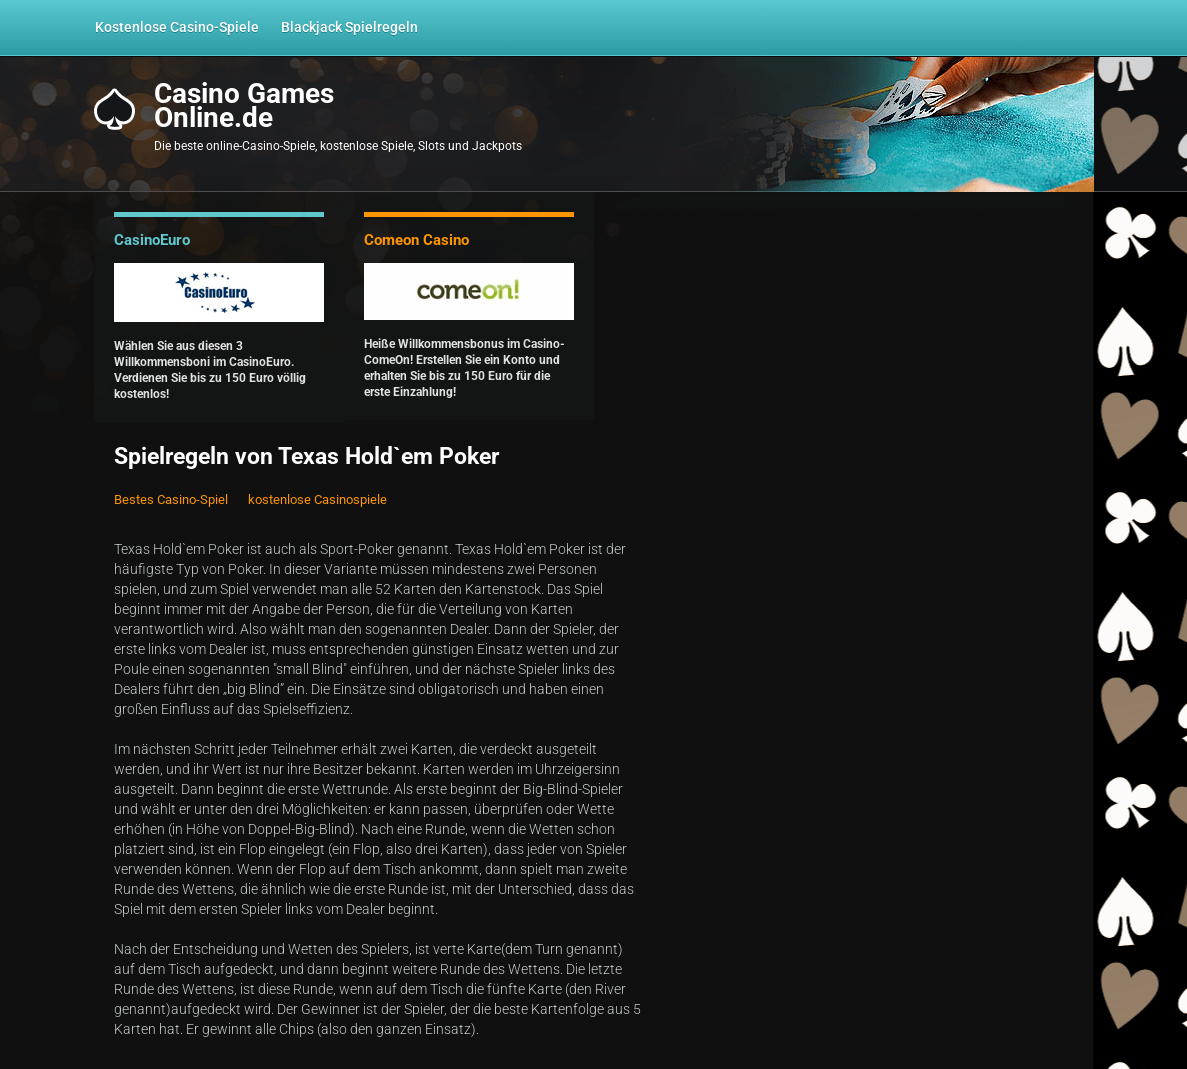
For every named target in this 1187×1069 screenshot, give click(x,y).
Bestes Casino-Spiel (171, 499)
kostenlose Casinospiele (317, 499)
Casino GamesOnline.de (244, 106)
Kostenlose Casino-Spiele (177, 27)
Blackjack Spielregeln (349, 27)
